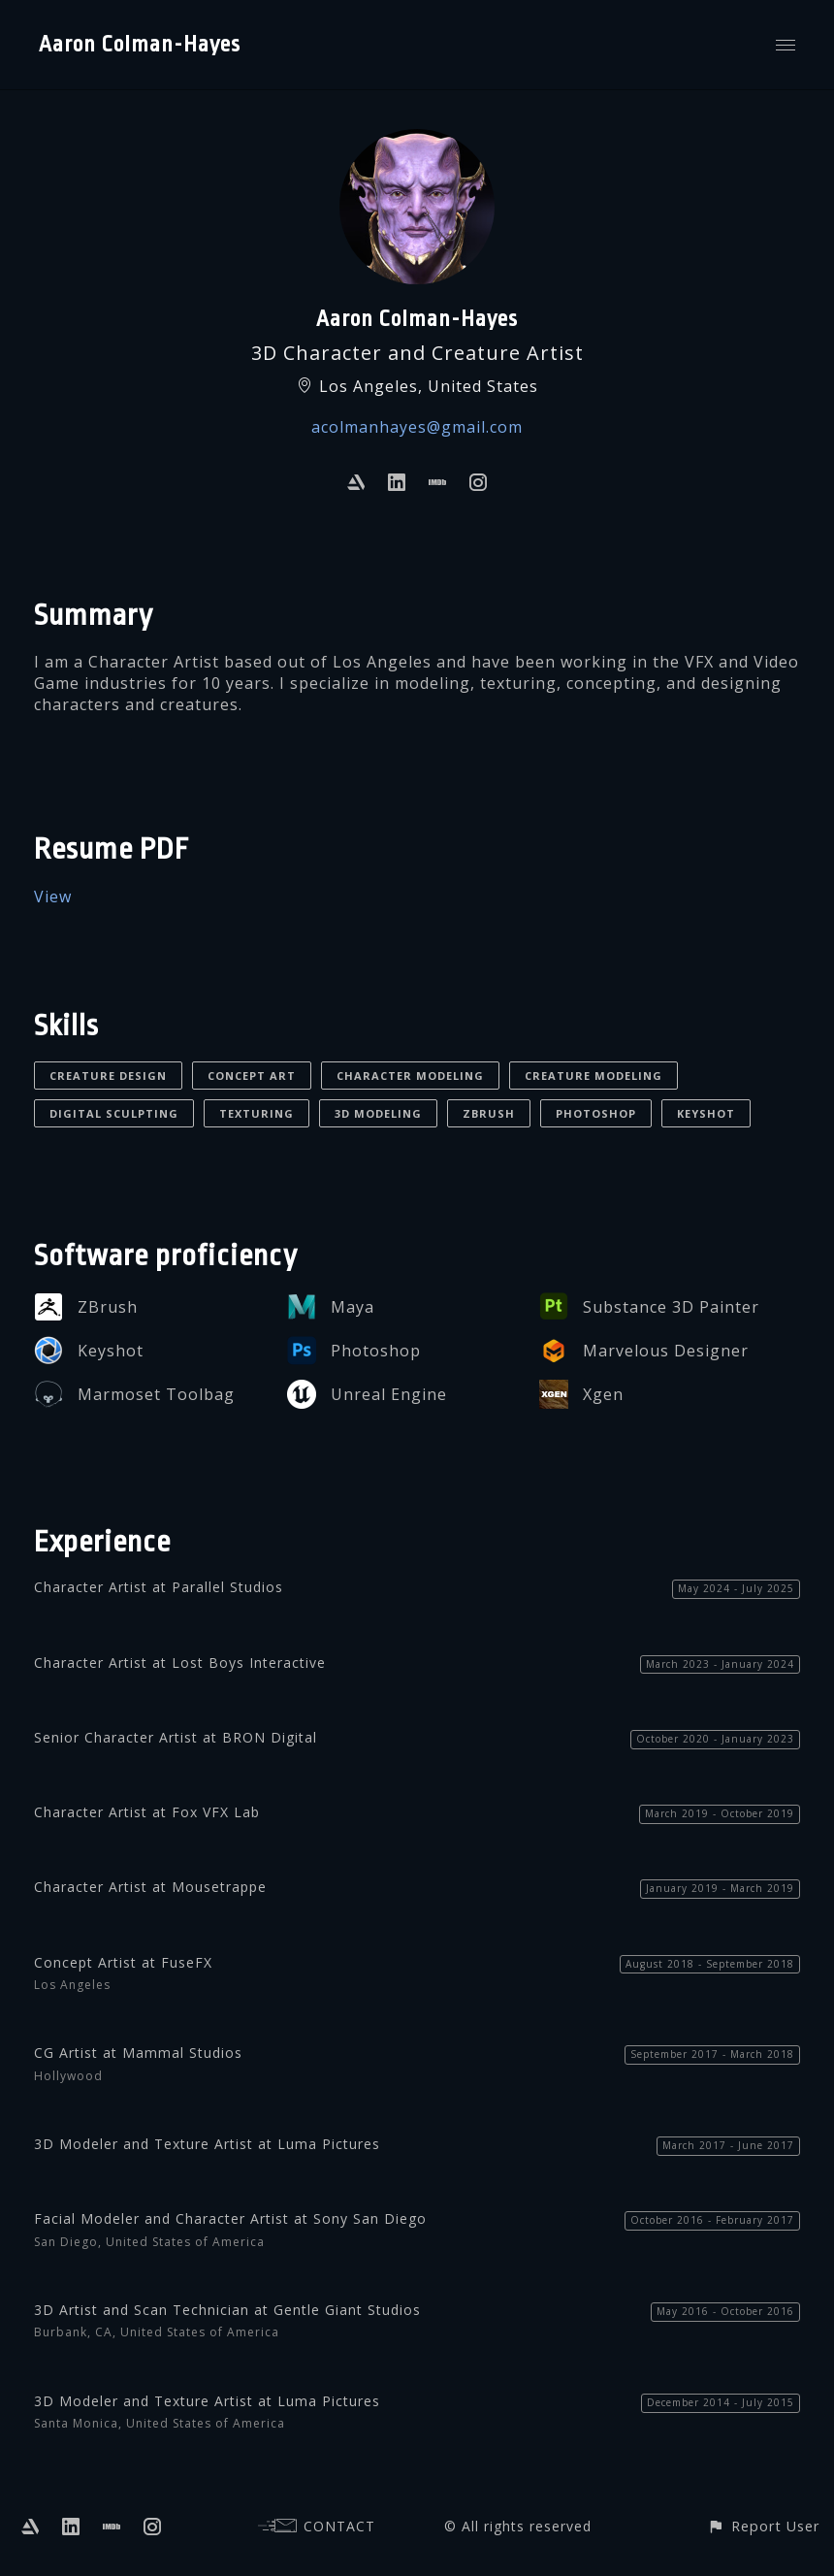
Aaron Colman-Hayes (140, 44)
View (53, 896)
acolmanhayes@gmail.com (417, 427)
